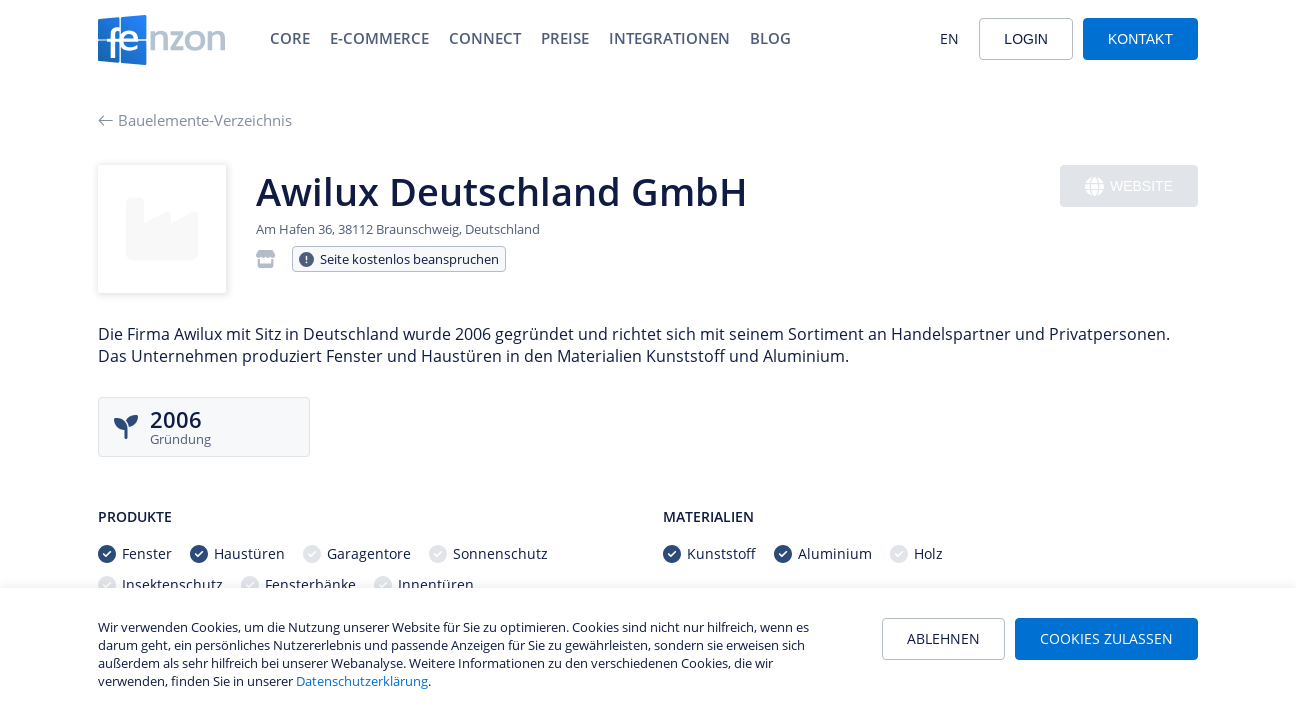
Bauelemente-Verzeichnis (195, 120)
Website (1129, 186)
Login (1026, 39)
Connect (485, 38)
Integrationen (669, 38)
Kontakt (1140, 39)
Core (290, 38)
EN (949, 38)
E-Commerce (379, 38)
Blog (770, 38)
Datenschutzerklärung (362, 681)
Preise (565, 38)
